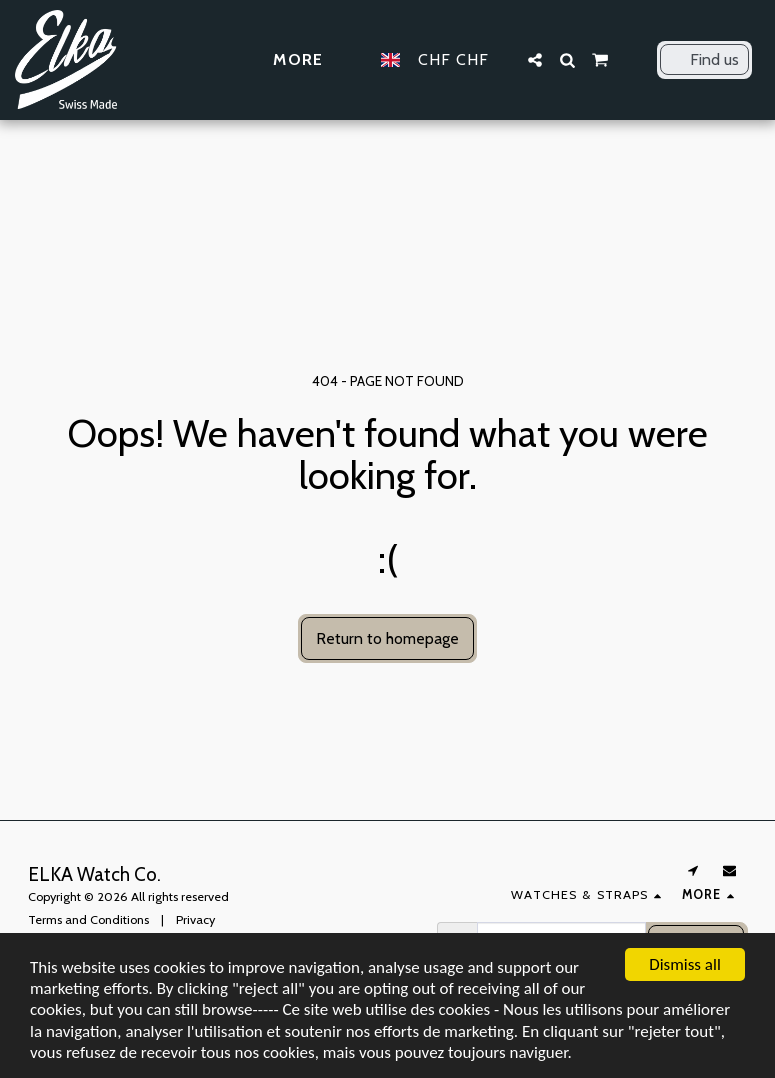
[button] (535, 60)
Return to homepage (387, 638)
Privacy (195, 919)
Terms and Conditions (88, 919)
